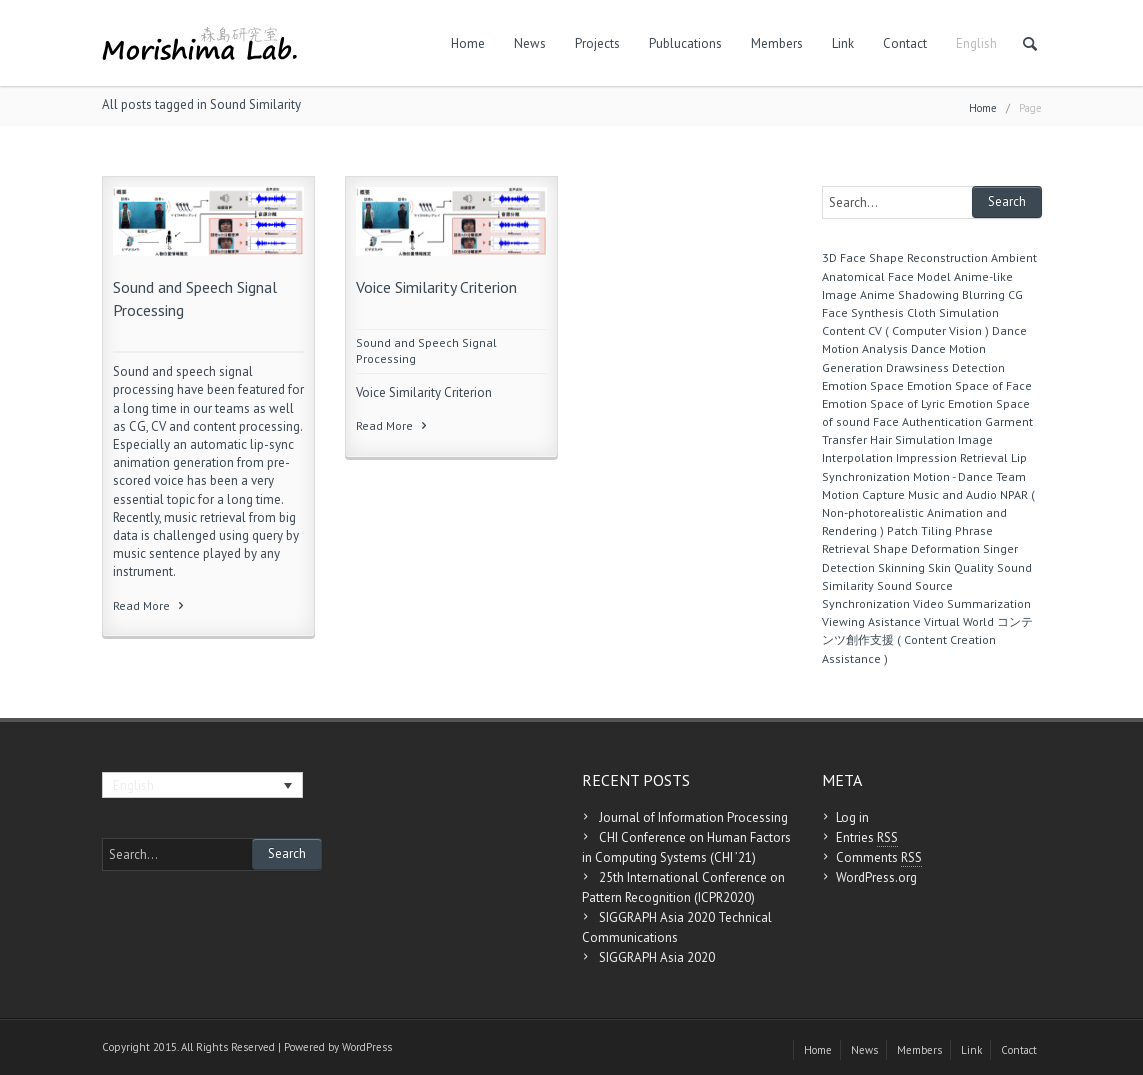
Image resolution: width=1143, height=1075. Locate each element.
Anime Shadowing (909, 294)
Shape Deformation (926, 548)
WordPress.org (876, 877)
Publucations (685, 43)
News (530, 43)
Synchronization (866, 603)
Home (468, 43)
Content (843, 330)
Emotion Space (863, 385)
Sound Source (915, 585)
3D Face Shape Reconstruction (905, 257)
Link (843, 43)
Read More (150, 605)
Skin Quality (961, 567)
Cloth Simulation (953, 312)
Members (777, 43)
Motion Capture (863, 494)
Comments (879, 858)
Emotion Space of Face (969, 385)
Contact (905, 43)
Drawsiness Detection (945, 367)
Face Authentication (927, 421)
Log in (852, 817)
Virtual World (959, 621)
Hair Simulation (912, 439)
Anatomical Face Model (886, 276)
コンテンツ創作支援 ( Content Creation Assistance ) (927, 639)
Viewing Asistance (871, 621)
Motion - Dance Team (969, 476)
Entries (867, 838)
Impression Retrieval (952, 457)
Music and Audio (952, 494)
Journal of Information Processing (693, 817)
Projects (597, 43)
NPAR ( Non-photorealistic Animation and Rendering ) (928, 512)
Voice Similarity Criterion (436, 287)
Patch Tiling (919, 530)
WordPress (367, 1047)
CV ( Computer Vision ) (928, 330)
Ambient (1014, 257)
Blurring (983, 294)
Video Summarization (972, 603)
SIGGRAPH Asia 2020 (657, 957)
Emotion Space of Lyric (883, 403)
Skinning (901, 567)
